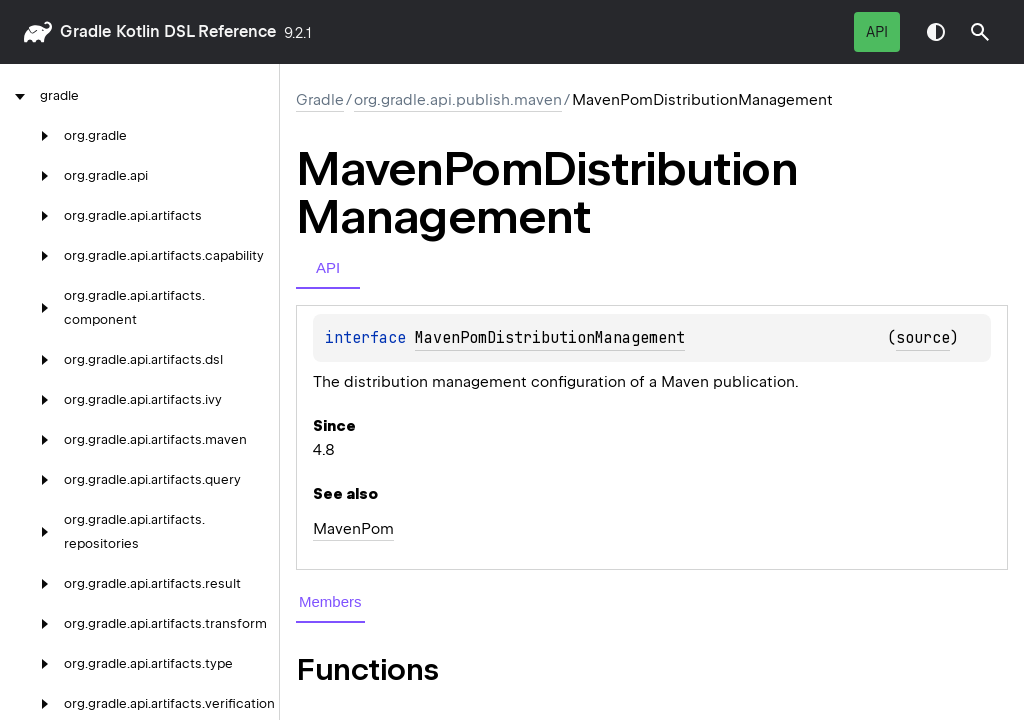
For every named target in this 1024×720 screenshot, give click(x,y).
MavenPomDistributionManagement (550, 338)
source (923, 338)
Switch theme (936, 32)
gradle (85, 31)
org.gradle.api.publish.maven (458, 100)
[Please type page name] (980, 32)
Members (330, 601)
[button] (980, 32)
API (877, 32)
